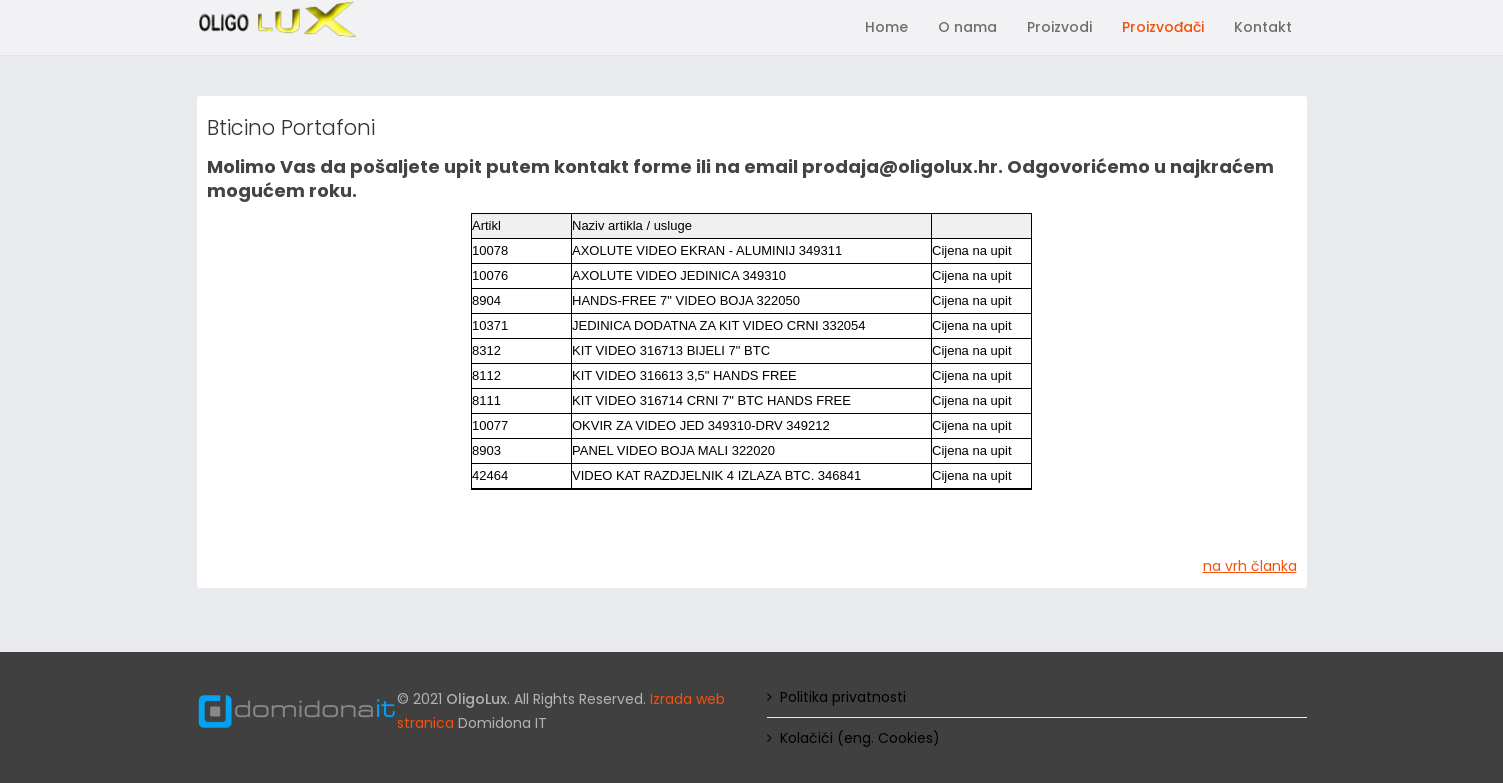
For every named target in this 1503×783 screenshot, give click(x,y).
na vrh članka (1250, 566)
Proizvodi (1059, 27)
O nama (967, 27)
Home (886, 27)
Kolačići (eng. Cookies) (860, 738)
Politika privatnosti (843, 697)
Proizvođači (1163, 27)
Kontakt (1263, 27)
